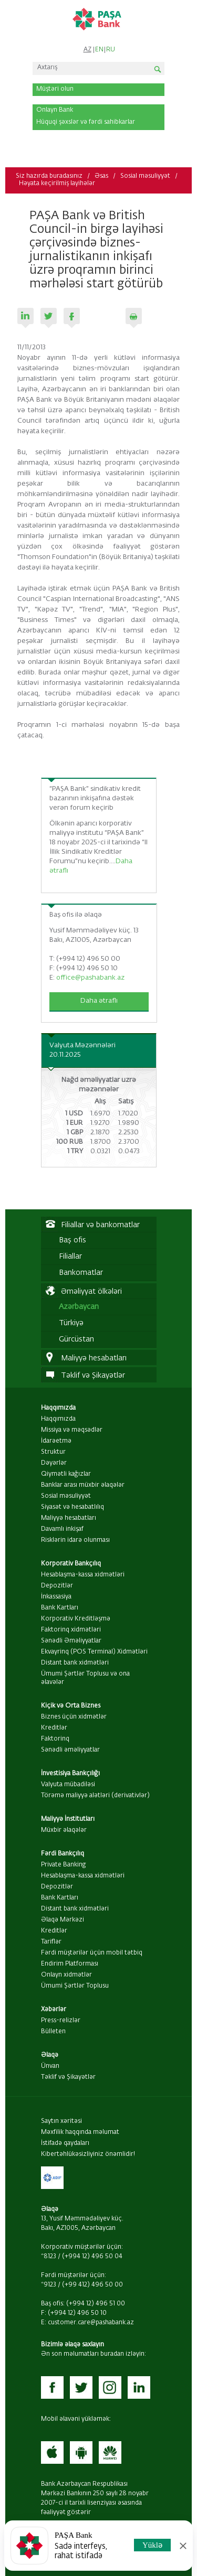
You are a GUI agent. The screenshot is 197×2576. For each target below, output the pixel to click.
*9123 (48, 2285)
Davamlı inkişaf (62, 1529)
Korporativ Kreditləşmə (75, 1619)
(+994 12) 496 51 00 (95, 2304)
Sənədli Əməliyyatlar (71, 1641)
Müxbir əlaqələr (64, 1830)
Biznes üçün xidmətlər (74, 1717)
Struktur (53, 1452)
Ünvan (50, 2066)
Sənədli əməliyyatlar (70, 1750)
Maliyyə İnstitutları (68, 1819)
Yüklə (152, 2545)
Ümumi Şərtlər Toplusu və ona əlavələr (85, 1678)
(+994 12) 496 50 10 (77, 2313)
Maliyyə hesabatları (68, 1518)
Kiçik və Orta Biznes (70, 1706)
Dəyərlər (54, 1463)
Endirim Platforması (69, 1964)
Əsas (101, 176)
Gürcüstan (76, 1339)
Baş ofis (72, 1240)
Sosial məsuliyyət (145, 176)
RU (110, 50)
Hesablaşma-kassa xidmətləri (83, 1575)
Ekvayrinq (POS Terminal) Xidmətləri (94, 1652)
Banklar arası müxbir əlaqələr (83, 1485)
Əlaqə (49, 2055)
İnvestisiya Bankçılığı (70, 1773)
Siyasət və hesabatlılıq (72, 1507)
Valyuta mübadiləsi (68, 1784)
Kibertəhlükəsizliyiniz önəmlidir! (88, 2154)
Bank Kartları (59, 1608)
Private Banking (63, 1865)
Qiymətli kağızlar (66, 1474)
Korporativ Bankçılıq (71, 1564)
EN (99, 50)
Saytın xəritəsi (61, 2121)
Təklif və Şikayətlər (68, 2077)
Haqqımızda (58, 1408)
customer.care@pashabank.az (91, 2323)
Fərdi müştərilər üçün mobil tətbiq (91, 1953)
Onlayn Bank (54, 110)
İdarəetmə (56, 1441)
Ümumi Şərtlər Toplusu (75, 1986)
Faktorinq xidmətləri (71, 1630)
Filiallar (70, 1256)
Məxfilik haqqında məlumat (80, 2132)
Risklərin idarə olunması (75, 1540)
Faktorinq (55, 1739)
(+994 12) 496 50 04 (92, 2256)
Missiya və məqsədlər (71, 1430)
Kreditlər (54, 1728)
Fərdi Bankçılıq (62, 1854)
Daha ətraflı (99, 1000)
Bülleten (53, 2031)
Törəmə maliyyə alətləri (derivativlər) (95, 1796)
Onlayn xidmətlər (66, 1975)
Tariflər (51, 1942)
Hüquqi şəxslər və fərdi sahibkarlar (85, 122)
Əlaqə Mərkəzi (62, 1920)
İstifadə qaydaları (65, 2143)
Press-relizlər (60, 2020)
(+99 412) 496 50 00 (92, 2285)
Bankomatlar (81, 1272)
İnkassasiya (56, 1597)
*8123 (48, 2256)
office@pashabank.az (90, 977)
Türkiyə (71, 1323)
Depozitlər (57, 1586)
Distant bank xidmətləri (75, 1663)
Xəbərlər (53, 2009)
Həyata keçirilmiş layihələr (57, 183)
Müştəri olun (55, 89)
